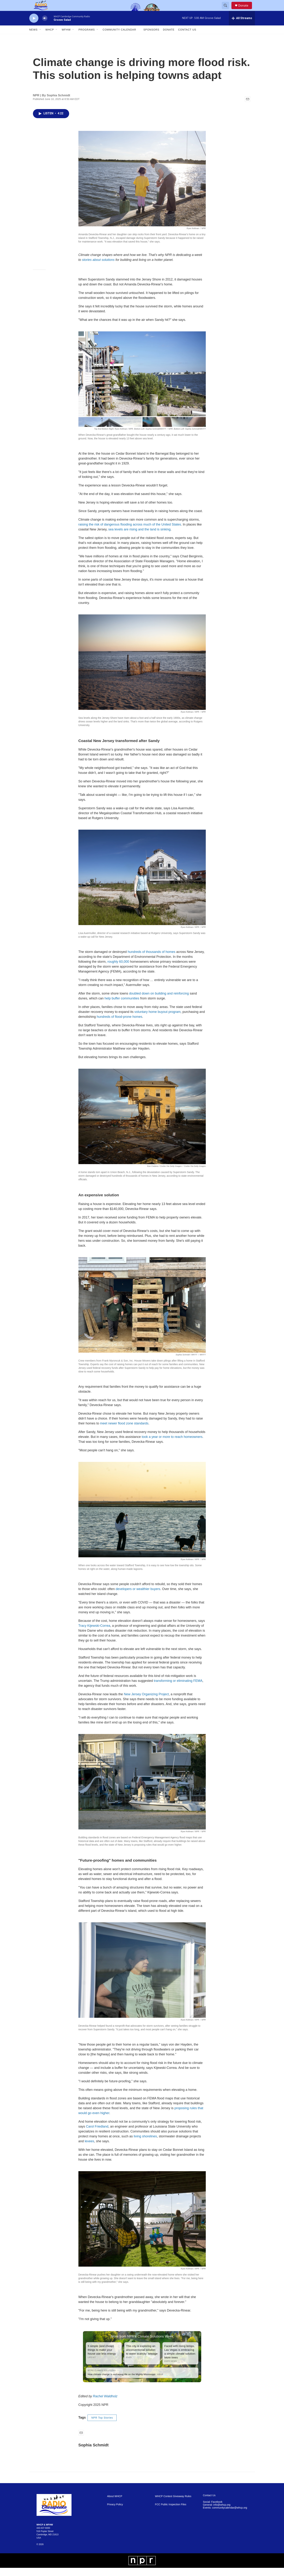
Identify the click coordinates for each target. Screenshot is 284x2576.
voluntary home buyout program (157, 1020)
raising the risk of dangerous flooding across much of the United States (129, 532)
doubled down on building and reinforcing (159, 1001)
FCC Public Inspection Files (170, 2512)
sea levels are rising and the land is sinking (139, 537)
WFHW (66, 37)
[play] (34, 26)
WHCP (49, 37)
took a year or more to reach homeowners (172, 1445)
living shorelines (145, 2144)
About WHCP (114, 2504)
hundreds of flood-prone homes (119, 1025)
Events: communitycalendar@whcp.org (225, 2516)
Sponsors (151, 37)
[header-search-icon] (227, 9)
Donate (245, 9)
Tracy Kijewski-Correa (94, 1634)
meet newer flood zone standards (124, 1431)
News (33, 37)
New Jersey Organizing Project (146, 1702)
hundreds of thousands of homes (151, 960)
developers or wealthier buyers (138, 1597)
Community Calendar (119, 37)
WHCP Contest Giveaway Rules (173, 2504)
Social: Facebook (212, 2510)
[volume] (45, 26)
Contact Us (187, 37)
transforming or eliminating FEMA (178, 1689)
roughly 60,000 (119, 970)
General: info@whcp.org (216, 2513)
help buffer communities (122, 1006)
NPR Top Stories (102, 2425)
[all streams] (242, 26)
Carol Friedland (97, 2134)
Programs (86, 37)
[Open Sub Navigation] (40, 37)
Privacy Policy (115, 2512)
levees (89, 2149)
